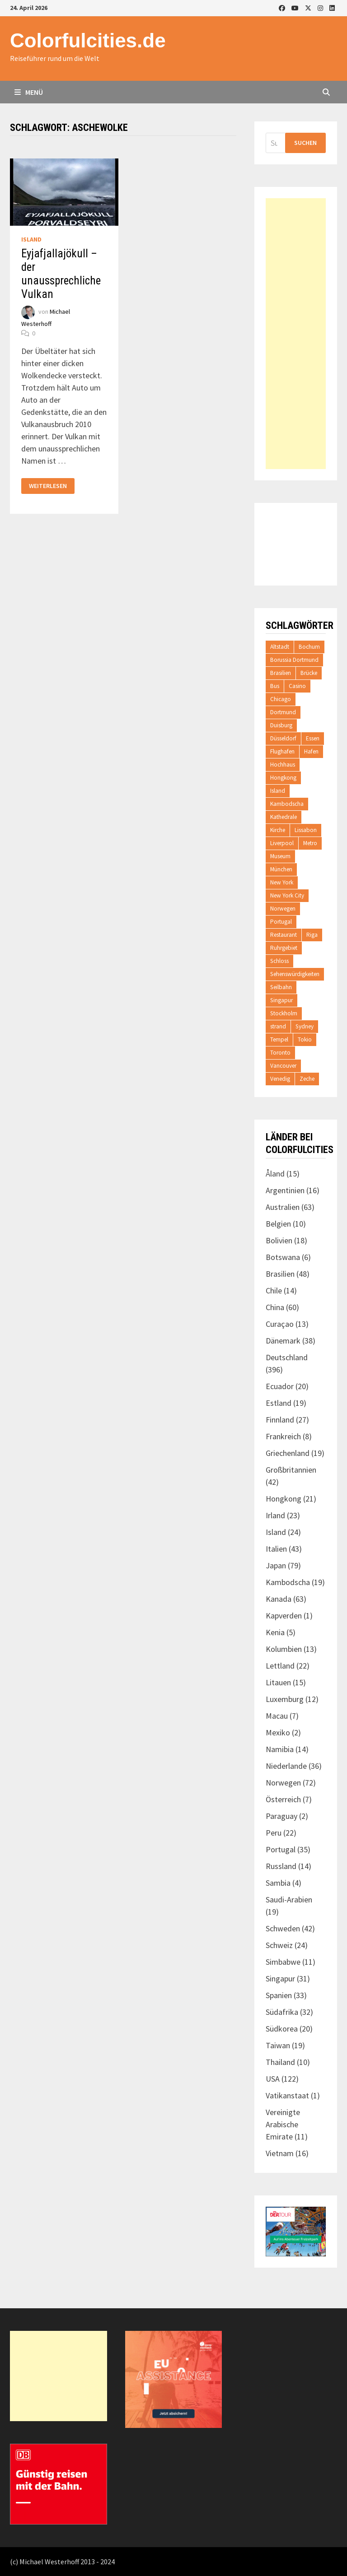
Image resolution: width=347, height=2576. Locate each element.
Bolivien (279, 1240)
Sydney (304, 1026)
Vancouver (283, 1065)
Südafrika (282, 2012)
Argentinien (285, 1190)
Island (31, 239)
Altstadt (279, 647)
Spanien (279, 1995)
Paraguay (281, 1816)
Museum (280, 856)
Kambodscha (287, 804)
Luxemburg (285, 1699)
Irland (275, 1515)
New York (281, 882)
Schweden (283, 1928)
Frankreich (283, 1436)
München (281, 869)
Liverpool (282, 843)
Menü (28, 92)
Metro (310, 843)
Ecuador (280, 1386)
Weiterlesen (51, 486)
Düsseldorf (283, 738)
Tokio (305, 1039)
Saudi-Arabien (289, 1899)
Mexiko (278, 1732)
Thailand (280, 2062)
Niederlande (286, 1766)
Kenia (275, 1632)
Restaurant (283, 935)
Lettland (280, 1665)
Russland (281, 1866)
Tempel (279, 1039)
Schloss (279, 961)
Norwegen (282, 908)
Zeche (307, 1079)
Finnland (280, 1419)
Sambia (278, 1883)
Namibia (280, 1749)
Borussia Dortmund (294, 660)
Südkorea (282, 2028)
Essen (312, 738)
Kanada (278, 1599)
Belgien (278, 1223)
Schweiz (279, 1945)
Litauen (278, 1682)
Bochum (309, 647)
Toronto (280, 1052)
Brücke (308, 673)
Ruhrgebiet (283, 948)
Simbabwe (283, 1962)
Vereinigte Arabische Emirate (283, 2124)
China (275, 1307)
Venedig (280, 1079)
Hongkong (283, 777)
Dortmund (283, 712)
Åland (275, 1173)
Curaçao (280, 1324)
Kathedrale (283, 817)
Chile (274, 1290)
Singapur (281, 1000)
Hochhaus (282, 764)
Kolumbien (284, 1649)
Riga (312, 935)
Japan (276, 1565)
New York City (287, 895)
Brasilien (280, 673)
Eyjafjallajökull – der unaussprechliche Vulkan (61, 274)
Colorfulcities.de (88, 40)
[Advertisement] (296, 333)
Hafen (311, 751)
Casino (297, 686)
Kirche (277, 830)
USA (273, 2079)
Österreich (283, 1799)
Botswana (283, 1257)
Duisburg (281, 725)
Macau (277, 1716)
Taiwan (278, 2045)
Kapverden (284, 1615)
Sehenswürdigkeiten (294, 974)
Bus (274, 686)
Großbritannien (291, 1470)
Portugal (281, 921)
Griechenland (287, 1453)
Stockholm (283, 1013)
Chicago (280, 699)
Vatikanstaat (287, 2095)
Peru (273, 1832)
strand (278, 1026)
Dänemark (283, 1340)
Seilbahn (281, 987)
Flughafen (282, 751)
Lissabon (306, 830)
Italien (276, 1549)
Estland (278, 1403)
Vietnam (280, 2153)
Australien (283, 1207)
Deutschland (287, 1357)
